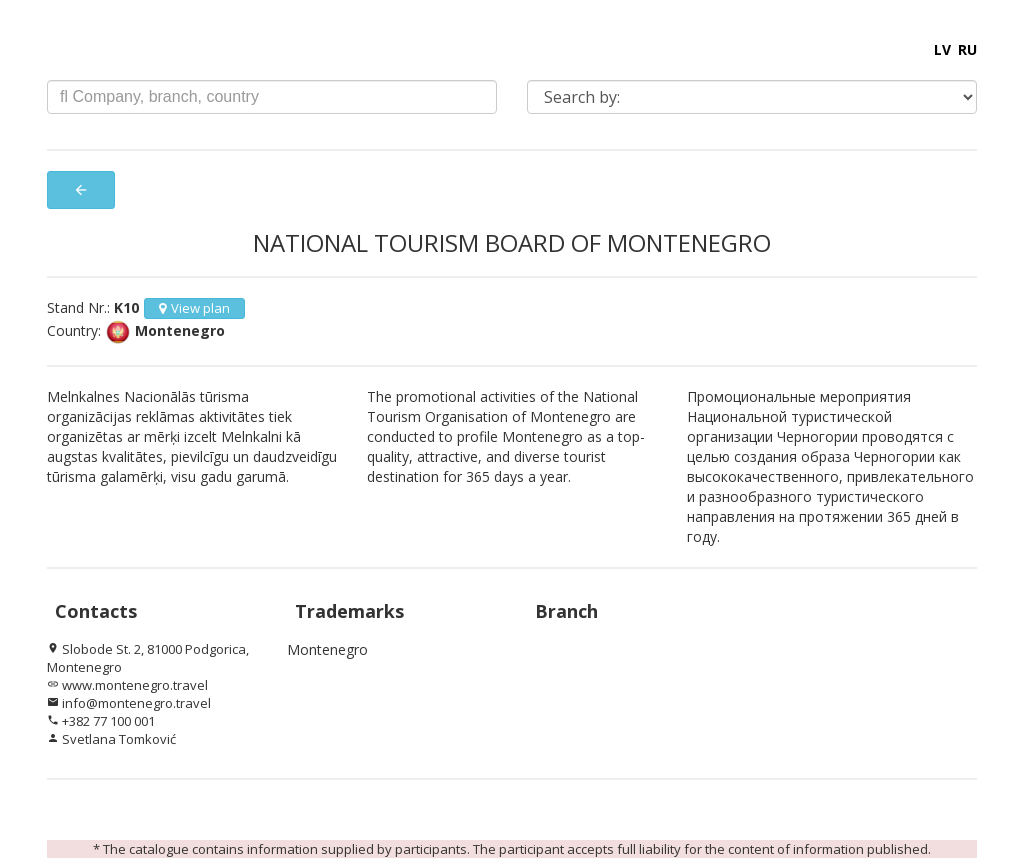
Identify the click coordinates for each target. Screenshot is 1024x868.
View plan (194, 308)
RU (967, 49)
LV (942, 49)
